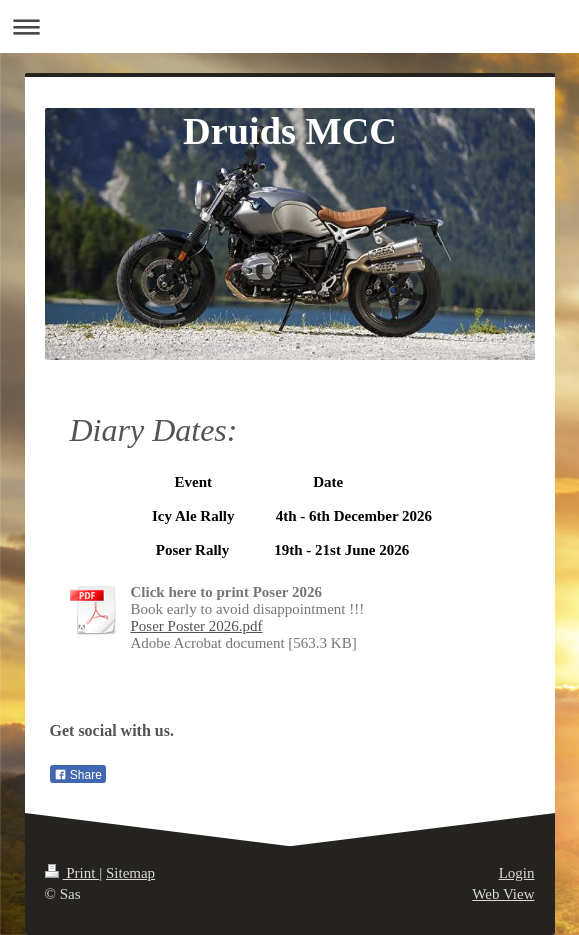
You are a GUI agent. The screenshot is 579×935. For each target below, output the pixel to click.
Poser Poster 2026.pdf (197, 626)
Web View (503, 894)
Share (78, 775)
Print (72, 873)
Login (517, 873)
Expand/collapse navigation (289, 26)
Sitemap (130, 873)
